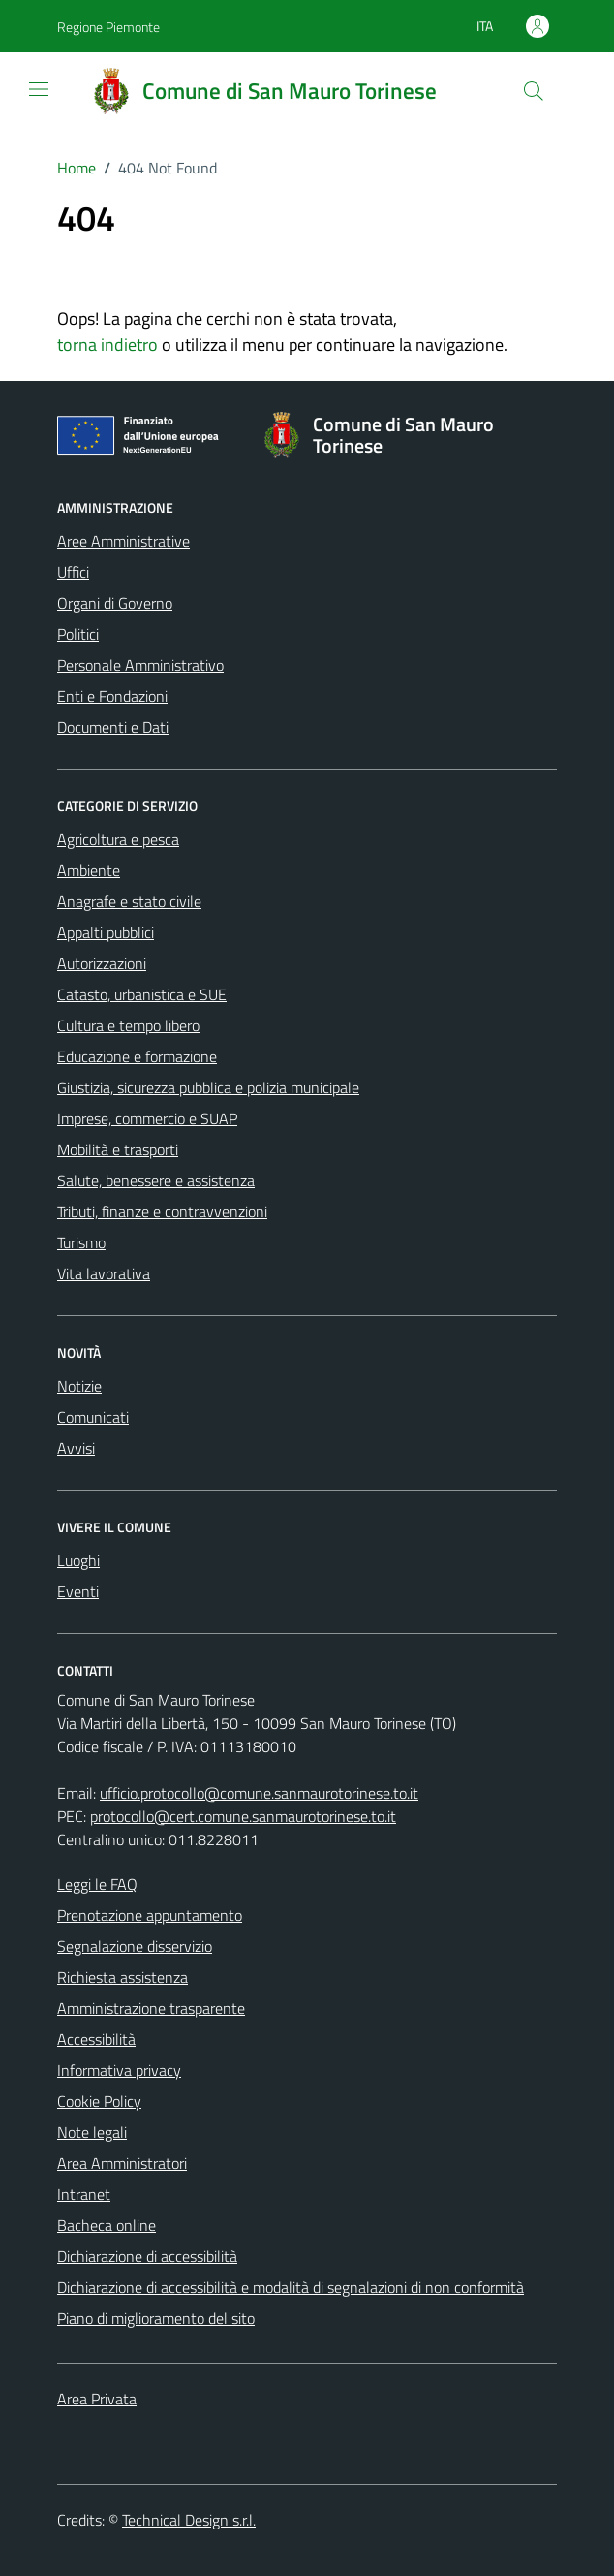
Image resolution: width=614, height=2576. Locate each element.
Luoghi (78, 1560)
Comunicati (93, 1417)
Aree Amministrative (123, 540)
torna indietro (107, 344)
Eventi (78, 1591)
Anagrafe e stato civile (129, 901)
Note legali (92, 2132)
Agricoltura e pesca (118, 839)
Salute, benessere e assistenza (156, 1180)
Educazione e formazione (137, 1056)
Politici (78, 633)
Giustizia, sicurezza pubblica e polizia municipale (208, 1087)
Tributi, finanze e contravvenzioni (162, 1211)
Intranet (83, 2194)
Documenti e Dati (113, 726)
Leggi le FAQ (97, 1884)
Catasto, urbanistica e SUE (142, 994)
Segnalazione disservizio (134, 1946)
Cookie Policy (99, 2101)
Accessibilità (96, 2039)
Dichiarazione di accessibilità (147, 2256)
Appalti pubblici (105, 932)
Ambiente (88, 870)
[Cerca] (533, 91)
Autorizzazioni (101, 963)
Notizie (79, 1386)
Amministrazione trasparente (151, 2008)
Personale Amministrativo (140, 664)
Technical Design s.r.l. (189, 2519)
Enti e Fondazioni (112, 695)
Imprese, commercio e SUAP (147, 1118)
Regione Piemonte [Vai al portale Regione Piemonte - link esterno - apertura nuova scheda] (108, 26)
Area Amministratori (122, 2163)
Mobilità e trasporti (117, 1149)
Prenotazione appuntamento (149, 1915)
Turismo (81, 1242)
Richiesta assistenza (122, 1977)
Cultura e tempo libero (128, 1025)
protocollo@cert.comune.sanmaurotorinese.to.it (243, 1816)
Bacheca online (106, 2225)
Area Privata (97, 2398)
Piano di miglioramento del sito (156, 2318)
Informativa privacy (119, 2070)
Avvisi (76, 1448)
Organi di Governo (114, 602)
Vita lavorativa (103, 1273)
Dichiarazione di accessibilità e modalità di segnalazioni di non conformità (290, 2287)
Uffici (73, 571)
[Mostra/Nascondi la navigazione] (38, 89)
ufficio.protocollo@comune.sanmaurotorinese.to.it (259, 1793)
